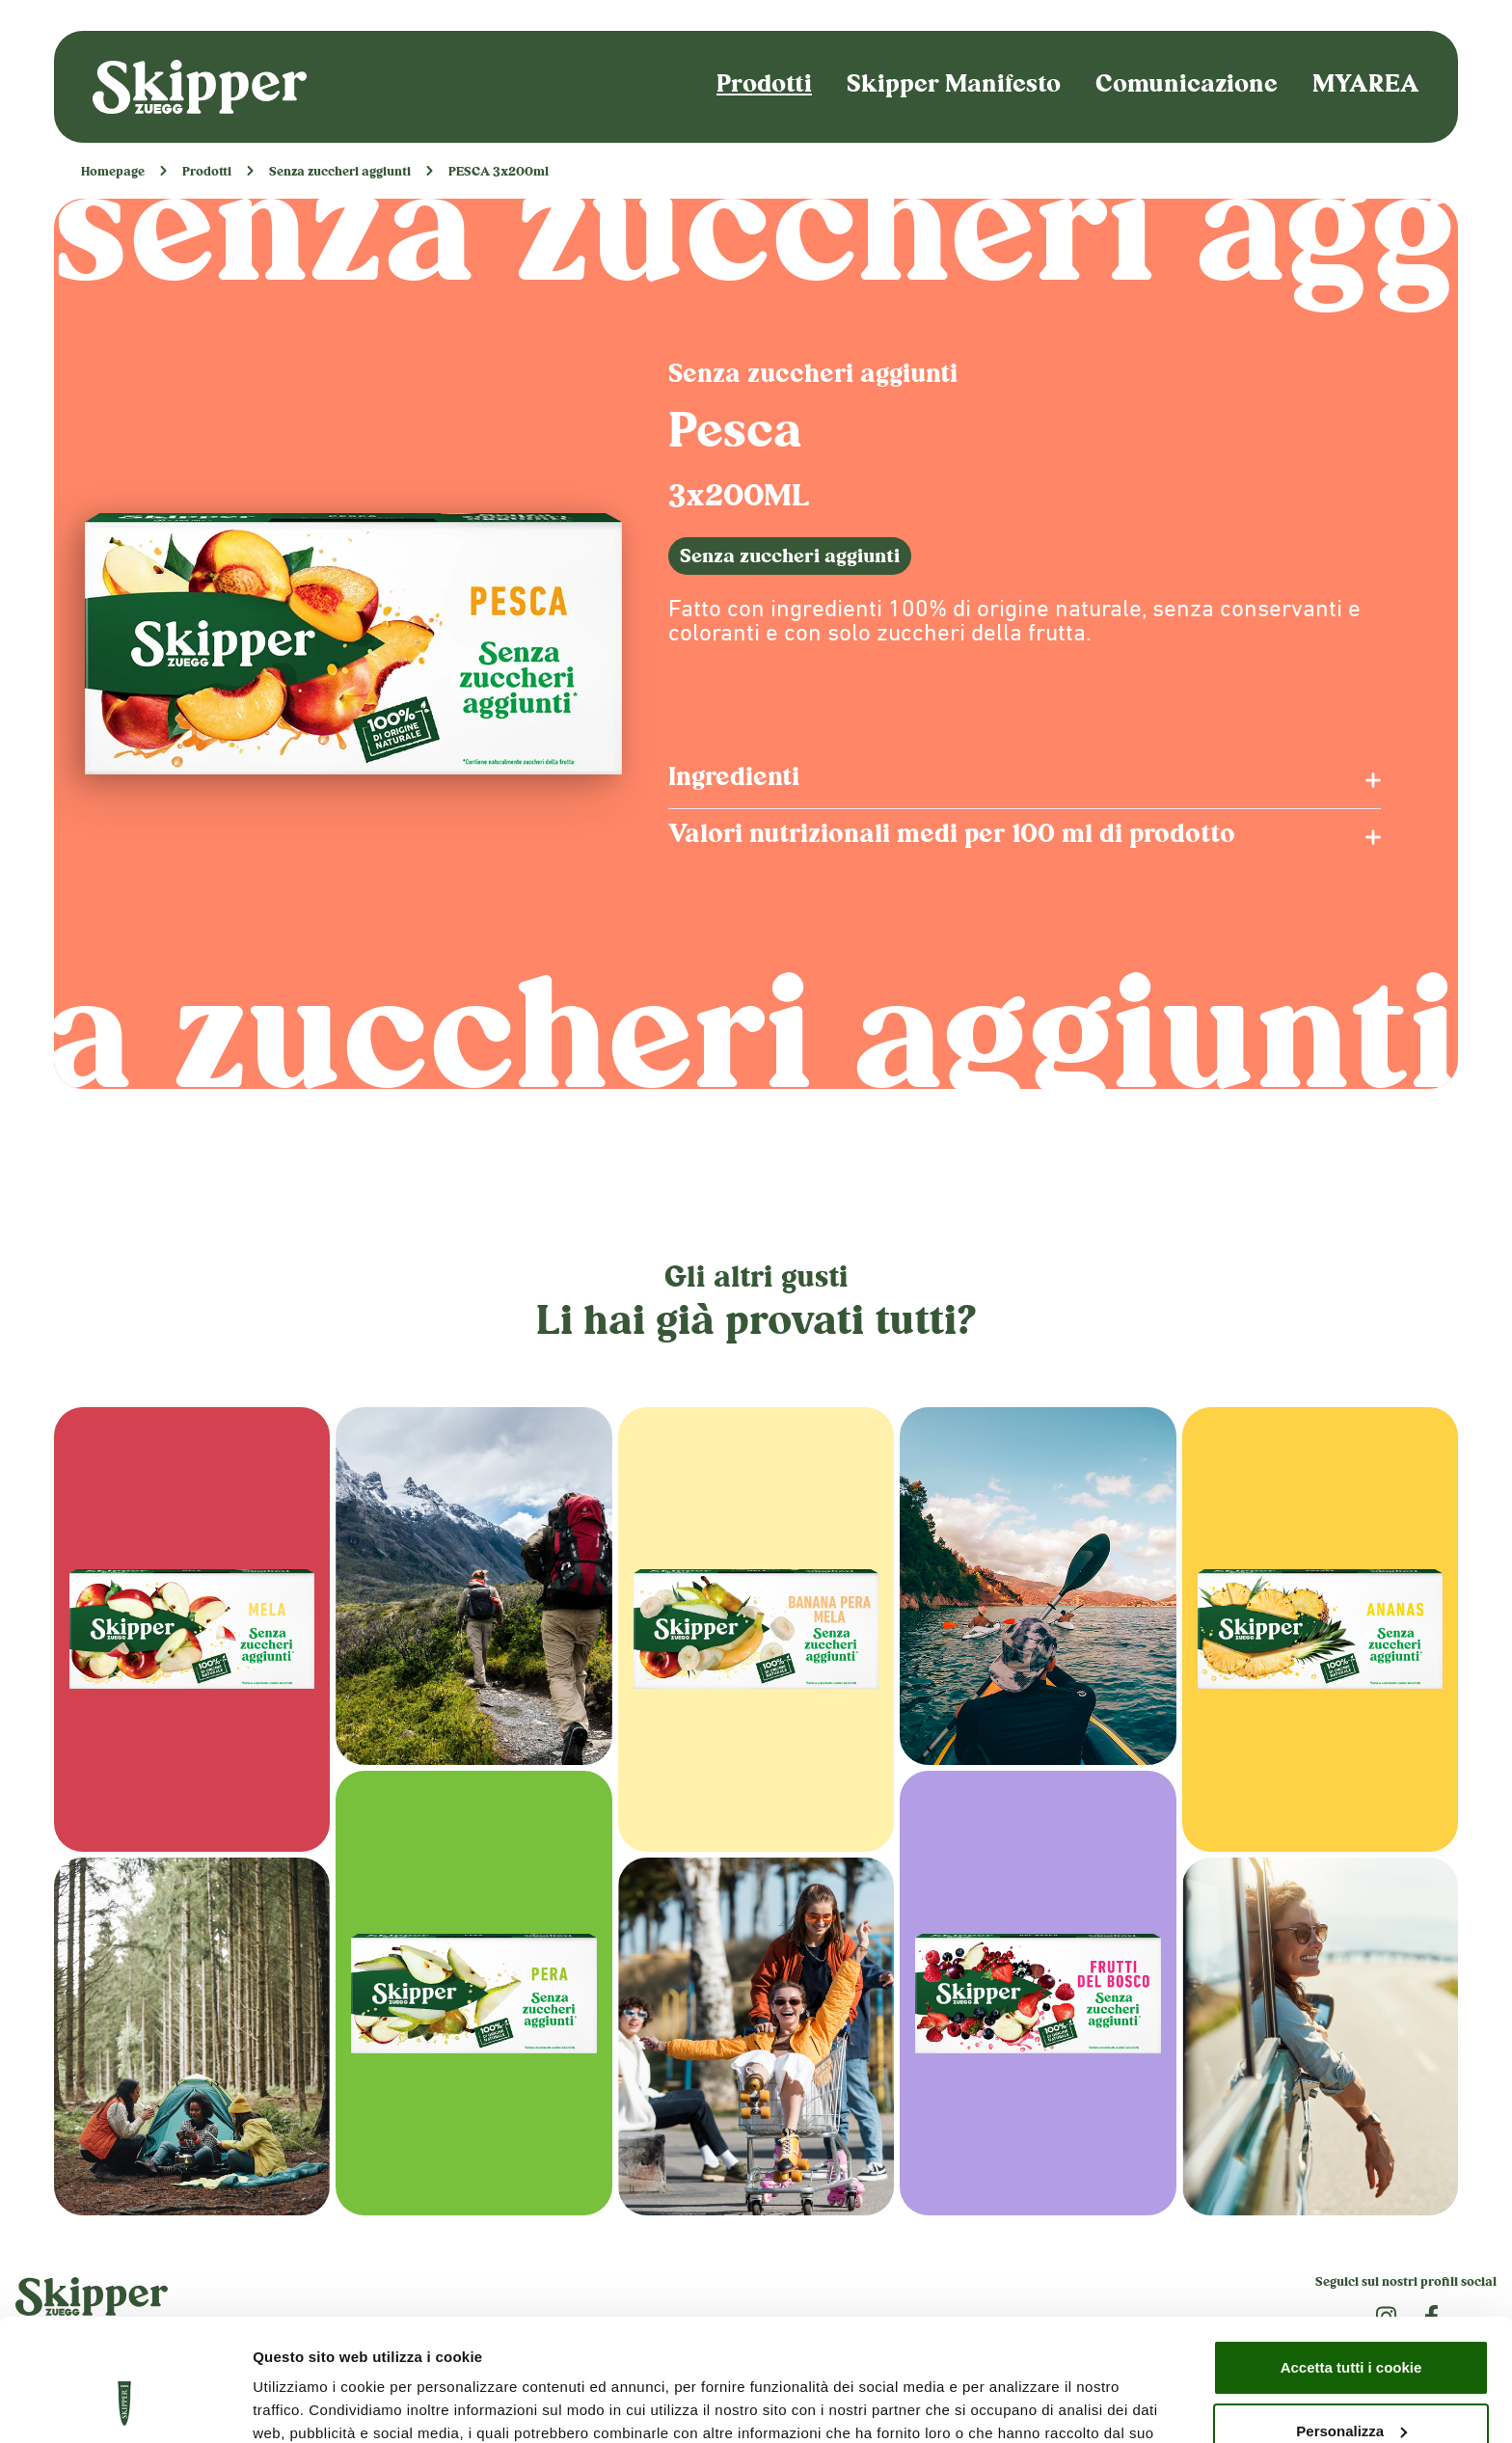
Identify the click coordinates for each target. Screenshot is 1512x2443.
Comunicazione (1186, 87)
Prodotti (764, 87)
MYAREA (1365, 87)
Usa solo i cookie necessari (1350, 2389)
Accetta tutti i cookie (1351, 2263)
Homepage (113, 172)
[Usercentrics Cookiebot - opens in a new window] (124, 2405)
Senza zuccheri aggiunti (340, 172)
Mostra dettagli (305, 2405)
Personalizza (1351, 2326)
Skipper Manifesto (954, 87)
